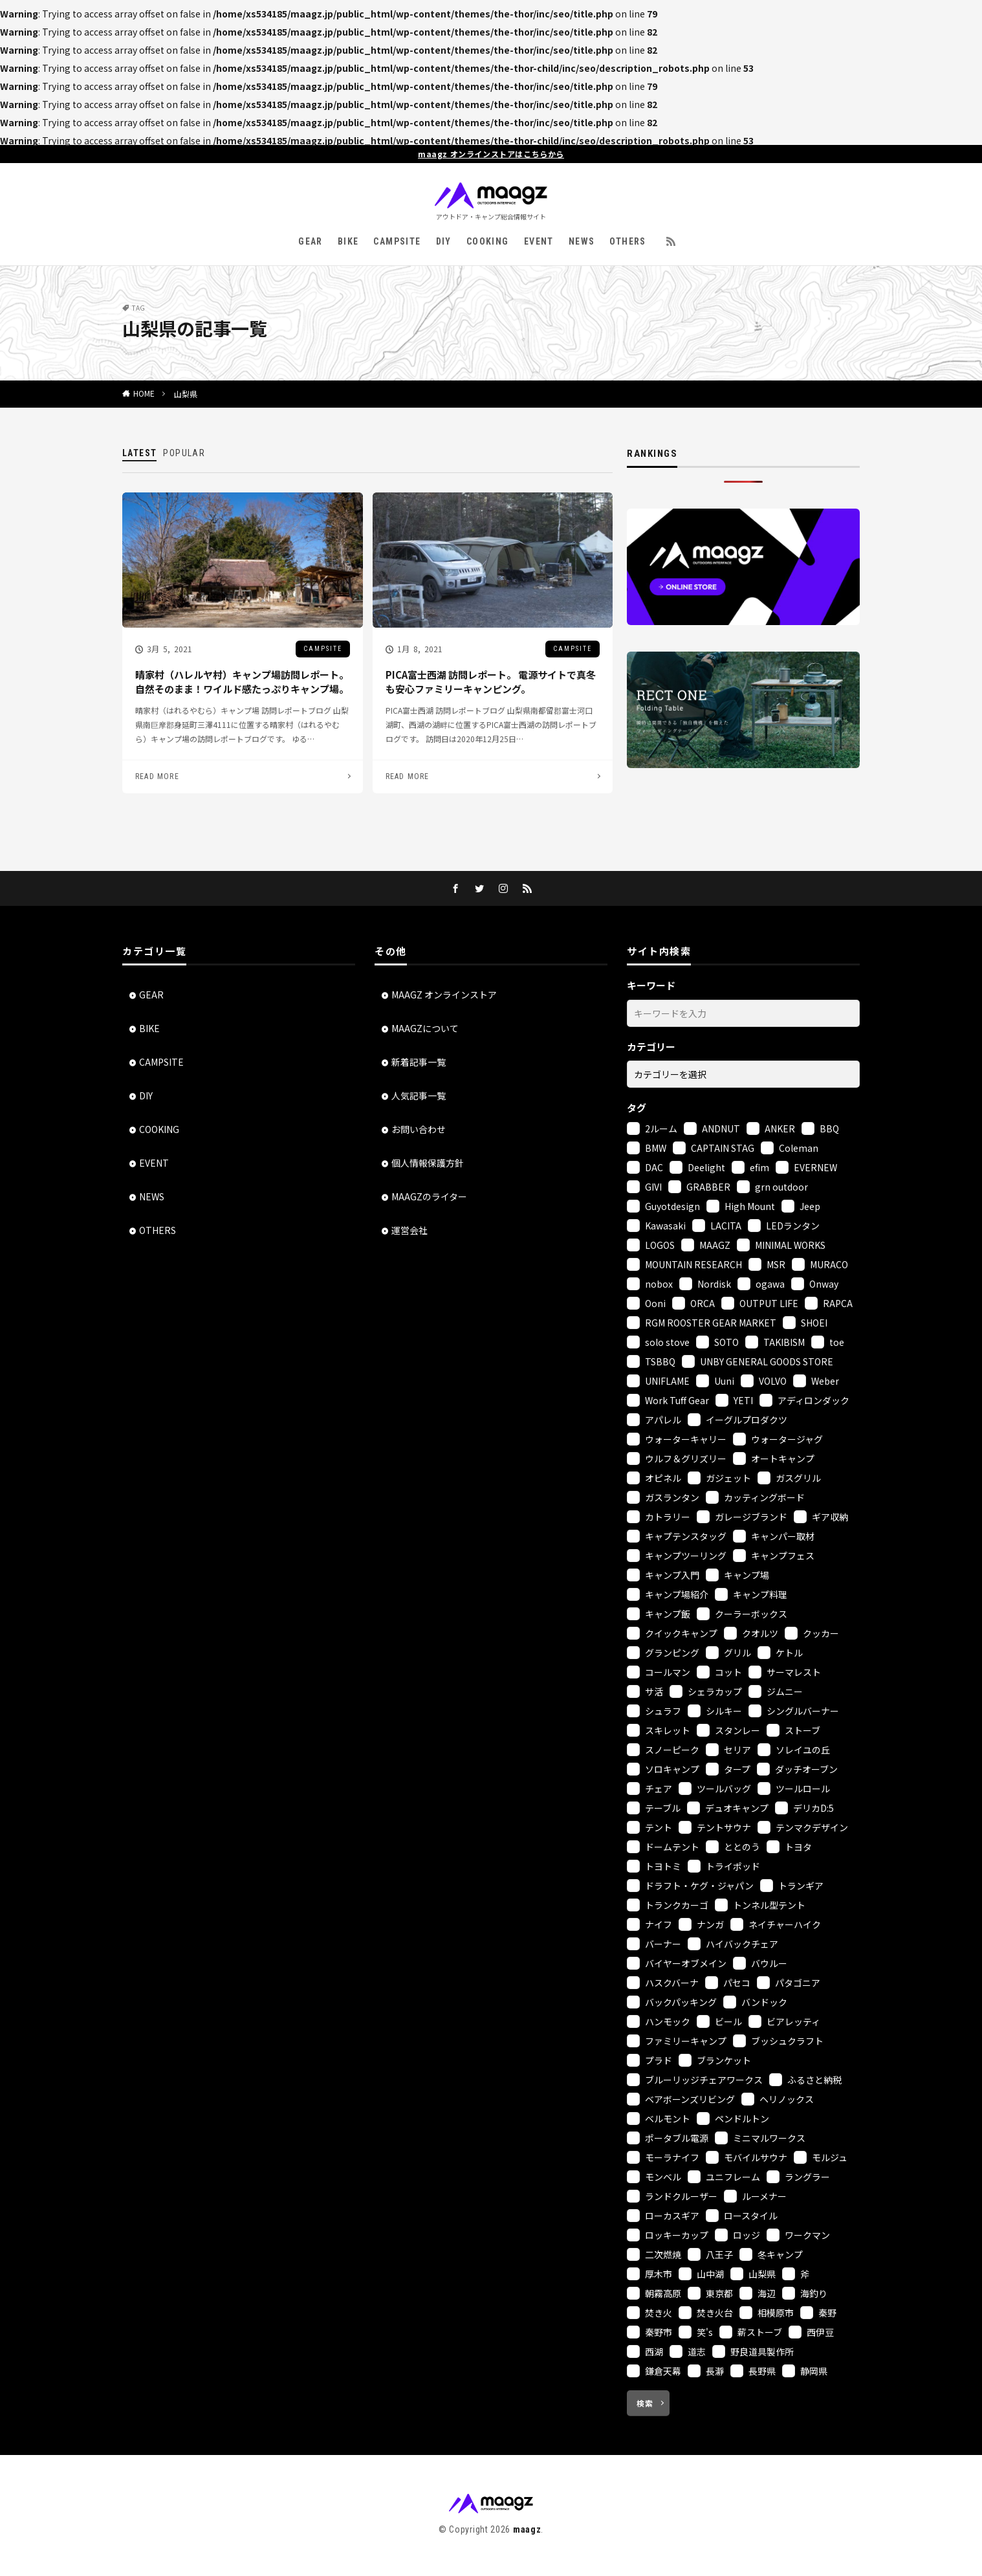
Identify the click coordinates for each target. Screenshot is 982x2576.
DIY (444, 241)
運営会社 (409, 1230)
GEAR (310, 241)
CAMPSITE (396, 241)
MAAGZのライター (429, 1196)
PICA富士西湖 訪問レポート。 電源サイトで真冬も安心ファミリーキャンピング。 (491, 682)
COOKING (487, 241)
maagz (527, 2529)
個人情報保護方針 (427, 1162)
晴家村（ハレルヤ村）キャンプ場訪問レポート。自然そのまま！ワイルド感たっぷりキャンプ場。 (242, 682)
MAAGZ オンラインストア (444, 994)
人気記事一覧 (418, 1095)
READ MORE (157, 776)
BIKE (348, 241)
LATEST (139, 453)
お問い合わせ (418, 1129)
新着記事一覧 (418, 1061)
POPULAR (184, 453)
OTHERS (627, 241)
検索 (645, 2402)
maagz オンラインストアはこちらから (491, 154)
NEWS (582, 241)
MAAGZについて (425, 1028)
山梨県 (185, 393)
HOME (144, 393)
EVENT (539, 241)
